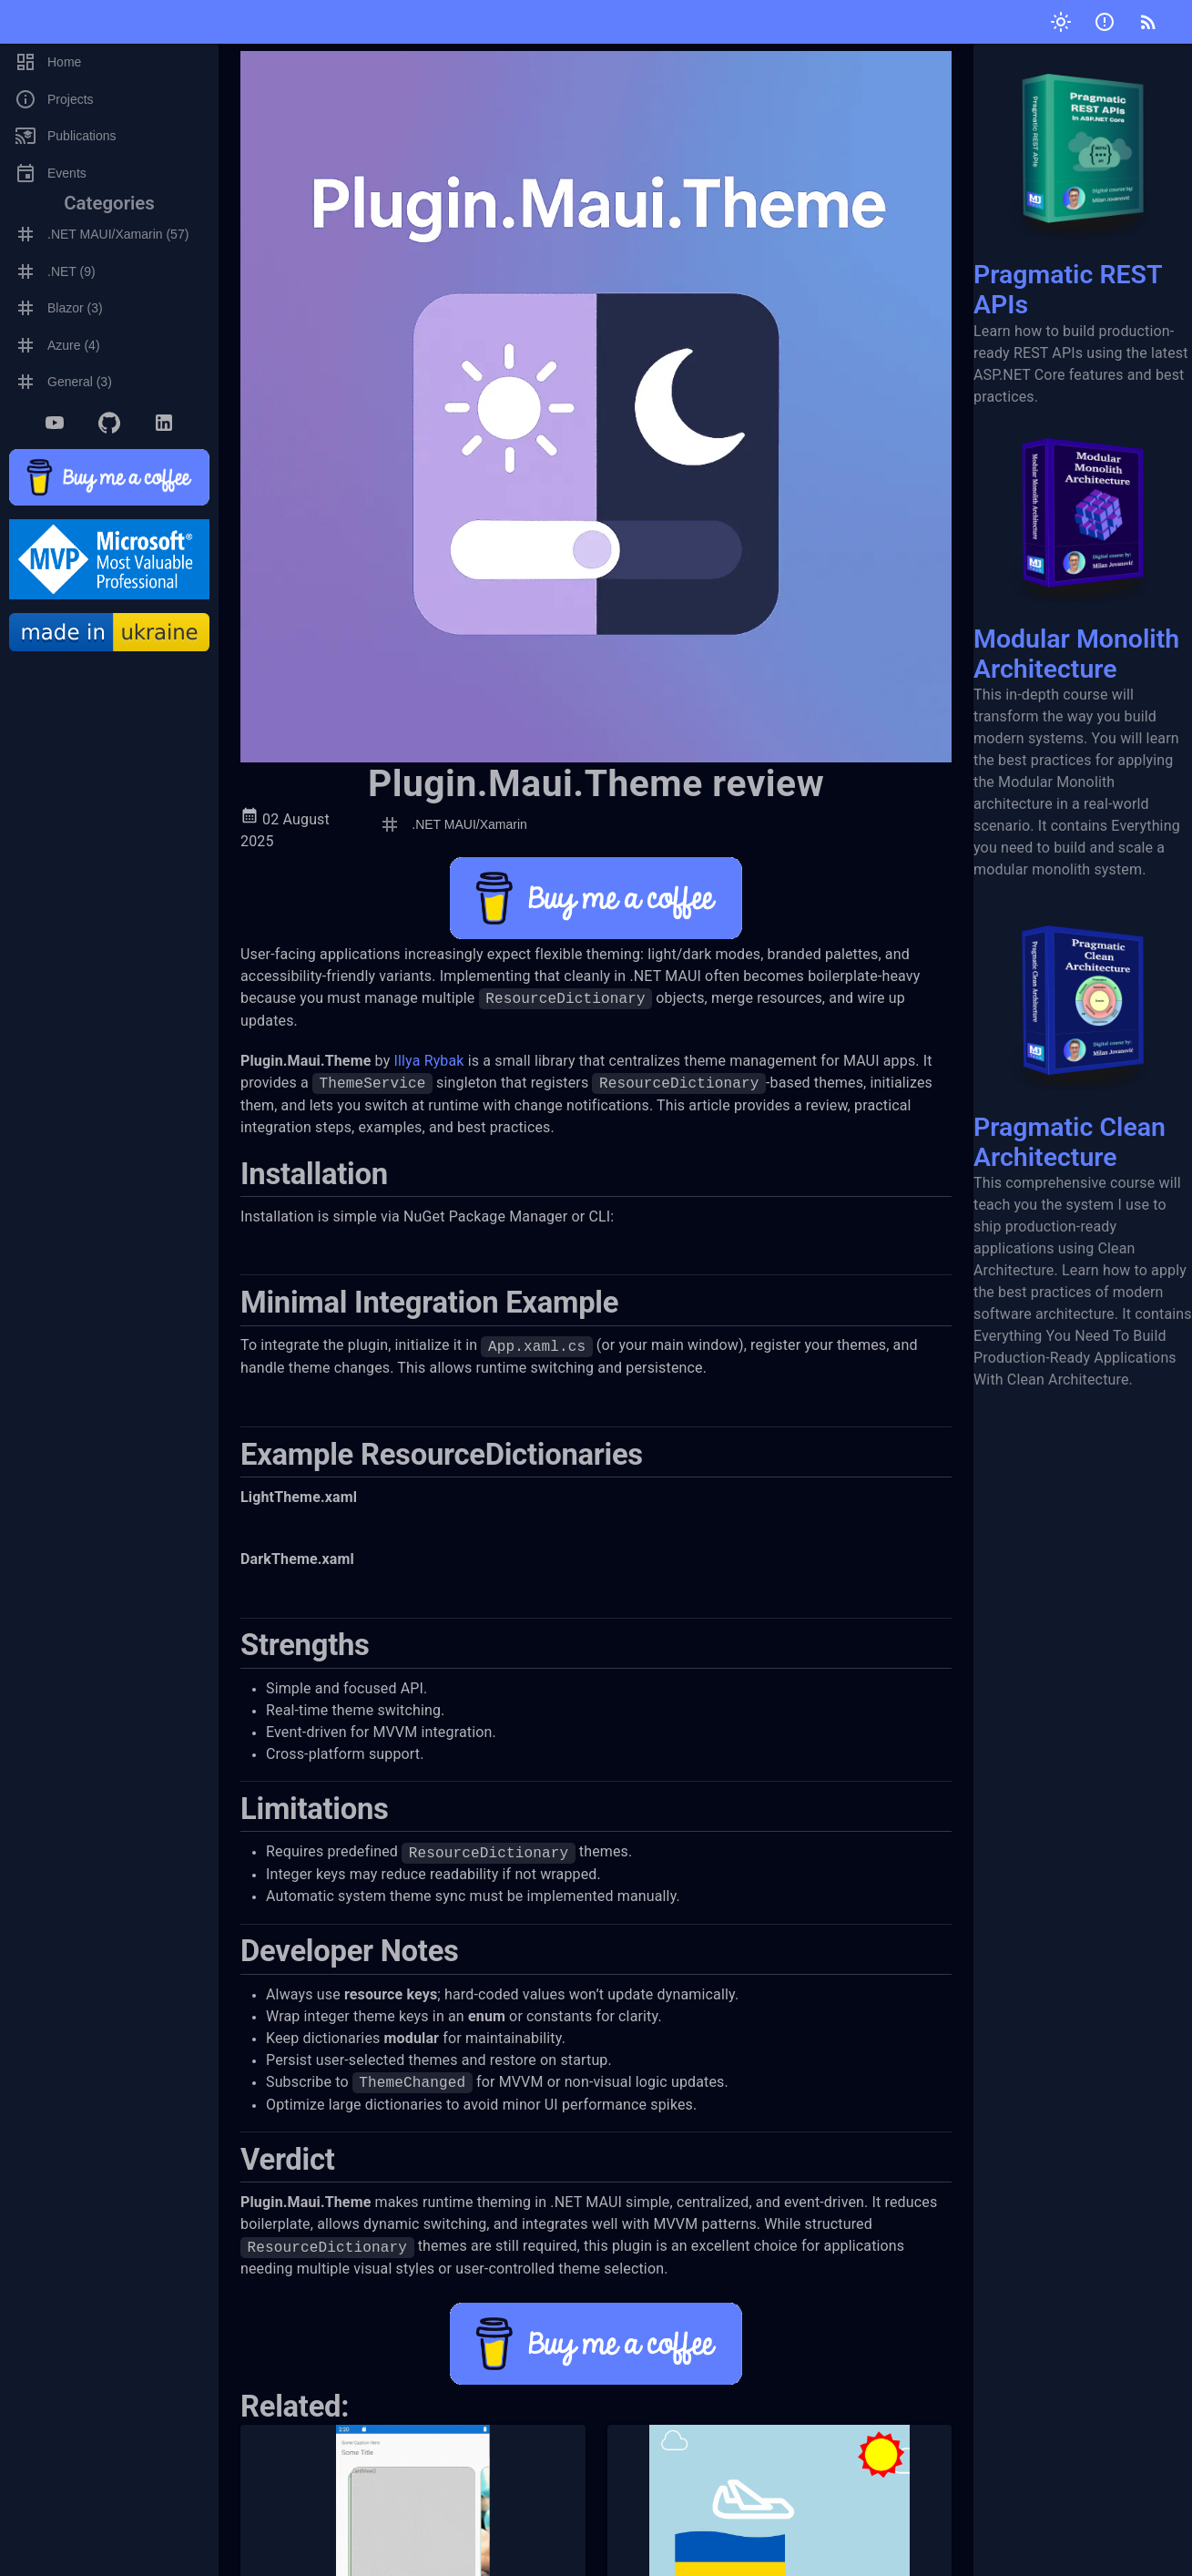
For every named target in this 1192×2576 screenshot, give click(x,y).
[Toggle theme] (1061, 22)
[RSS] (1148, 22)
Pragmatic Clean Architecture (1082, 1033)
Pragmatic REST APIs (1082, 182)
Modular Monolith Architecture (1082, 546)
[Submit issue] (1104, 22)
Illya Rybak (428, 1060)
